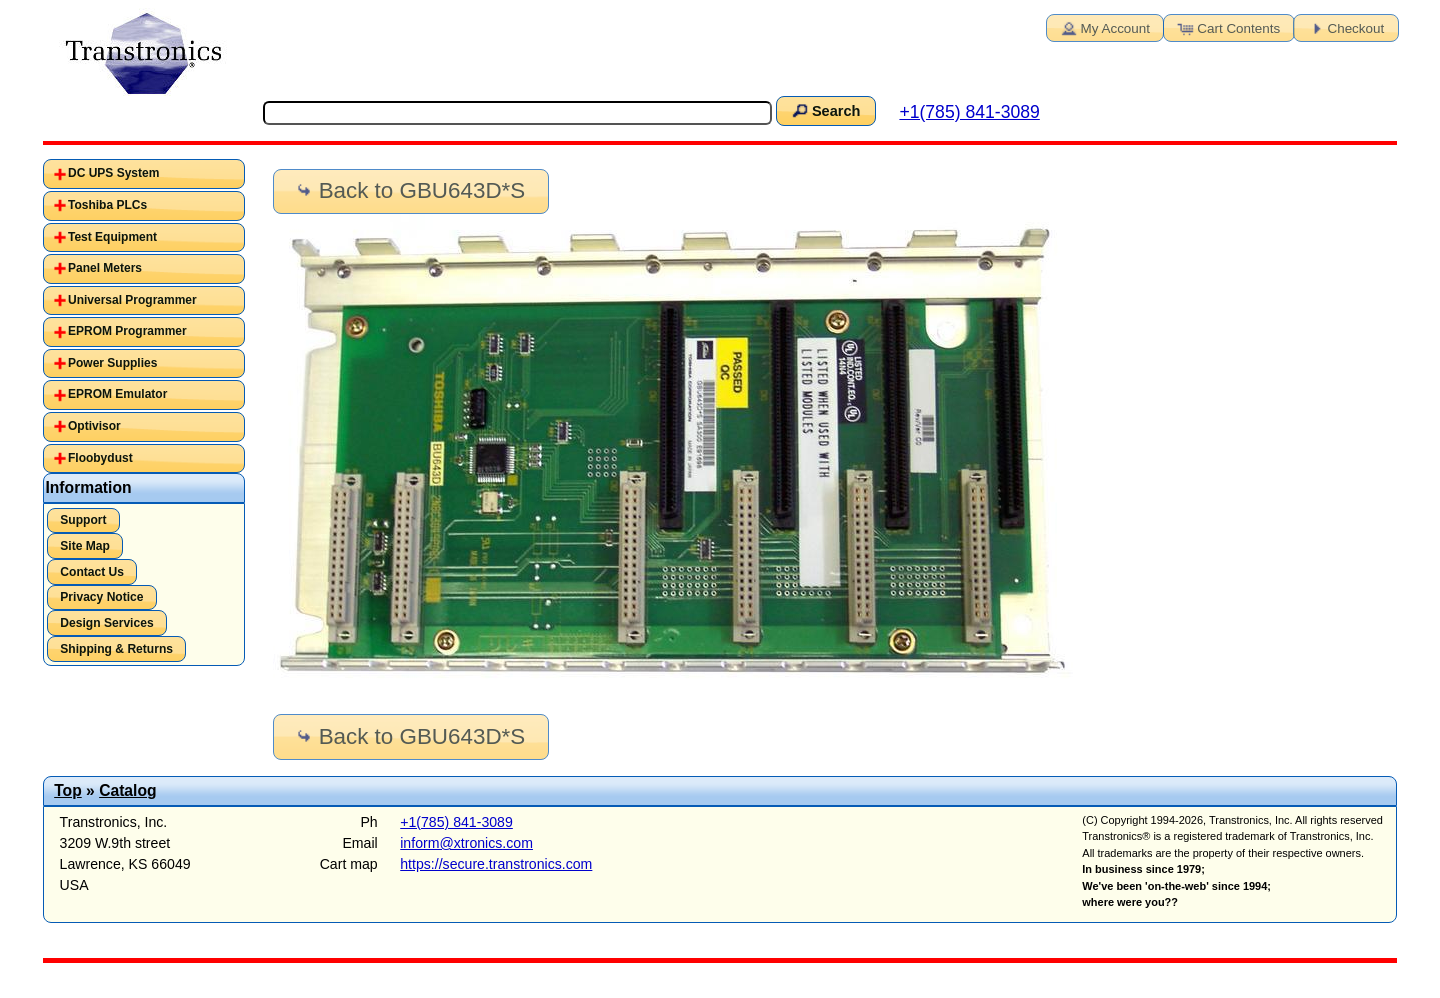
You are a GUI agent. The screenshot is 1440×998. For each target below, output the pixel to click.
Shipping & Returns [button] (116, 649)
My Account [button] (1104, 27)
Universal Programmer (132, 300)
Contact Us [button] (92, 572)
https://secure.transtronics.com (496, 864)
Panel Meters (105, 268)
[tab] (144, 174)
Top (68, 790)
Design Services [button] (106, 623)
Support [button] (83, 520)
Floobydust (100, 458)
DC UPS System (113, 173)
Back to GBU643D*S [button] (409, 190)
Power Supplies (112, 363)
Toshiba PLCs (107, 205)
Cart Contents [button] (1227, 27)
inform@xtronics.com (466, 843)
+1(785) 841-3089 (969, 112)
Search (825, 110)
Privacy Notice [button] (101, 597)
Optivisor (94, 426)
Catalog (127, 790)
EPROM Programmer (127, 331)
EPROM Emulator (117, 394)
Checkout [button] (1345, 27)
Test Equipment (112, 237)
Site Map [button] (85, 546)
